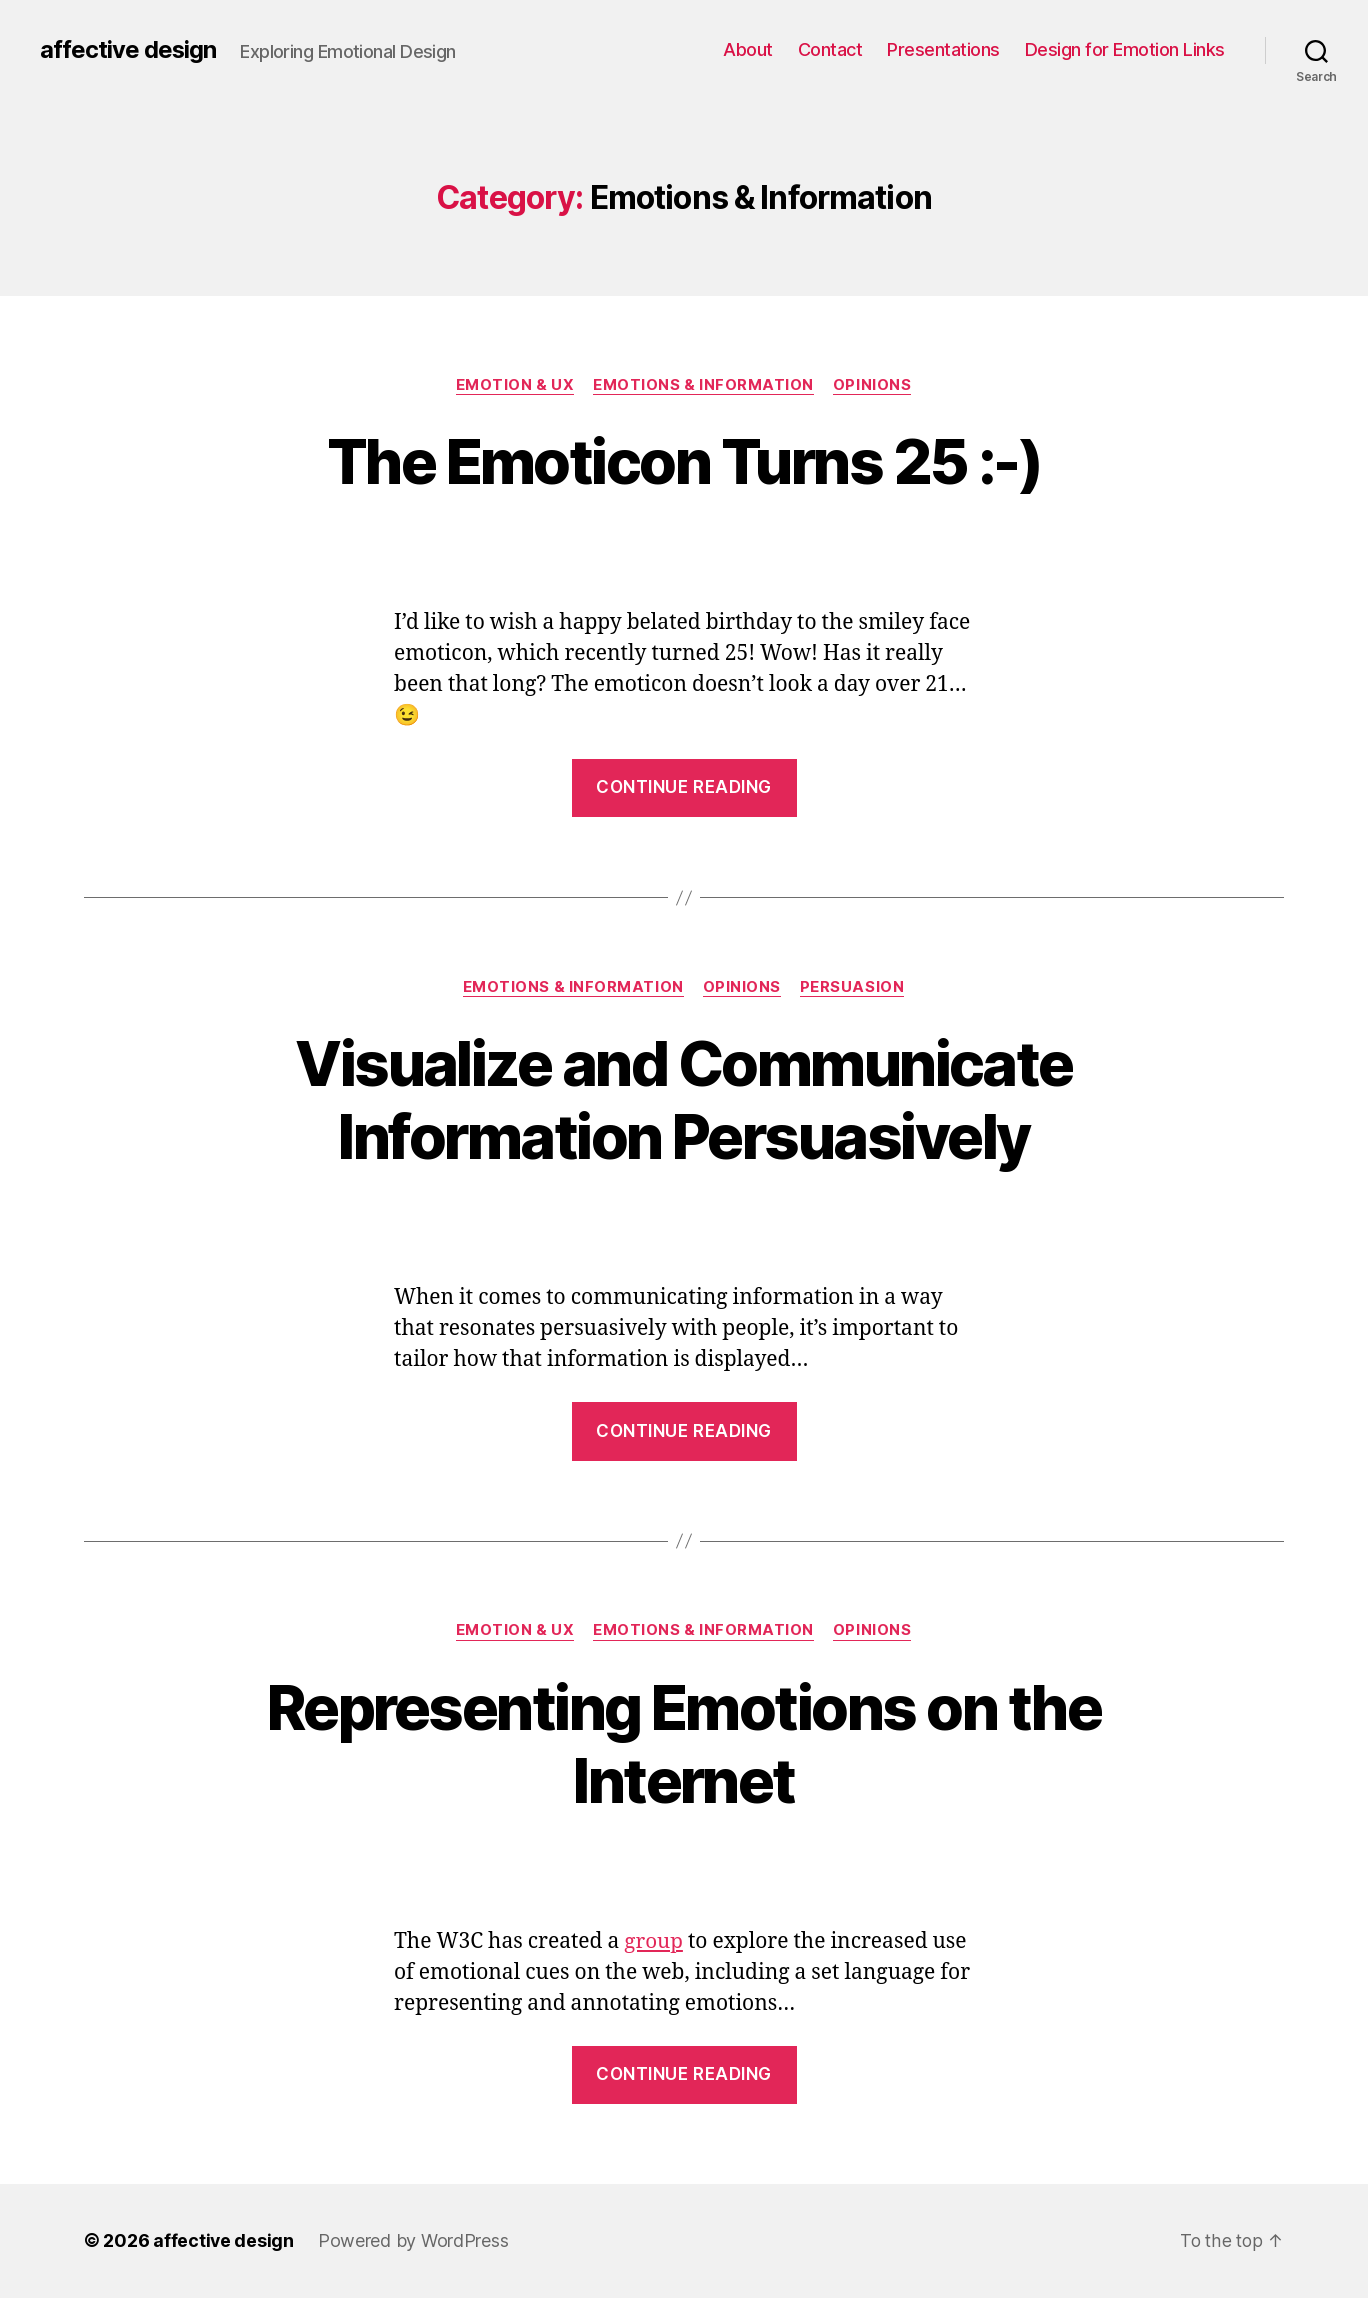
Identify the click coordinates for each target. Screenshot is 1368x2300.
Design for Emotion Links (1125, 49)
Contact (830, 49)
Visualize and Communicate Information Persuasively (684, 1101)
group (654, 1943)
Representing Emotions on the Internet (684, 1745)
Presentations (943, 49)
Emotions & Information (704, 385)
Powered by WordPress (414, 2243)
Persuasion (854, 988)
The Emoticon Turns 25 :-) (684, 461)
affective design (128, 50)
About (748, 49)
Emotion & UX (514, 385)
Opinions (874, 385)
